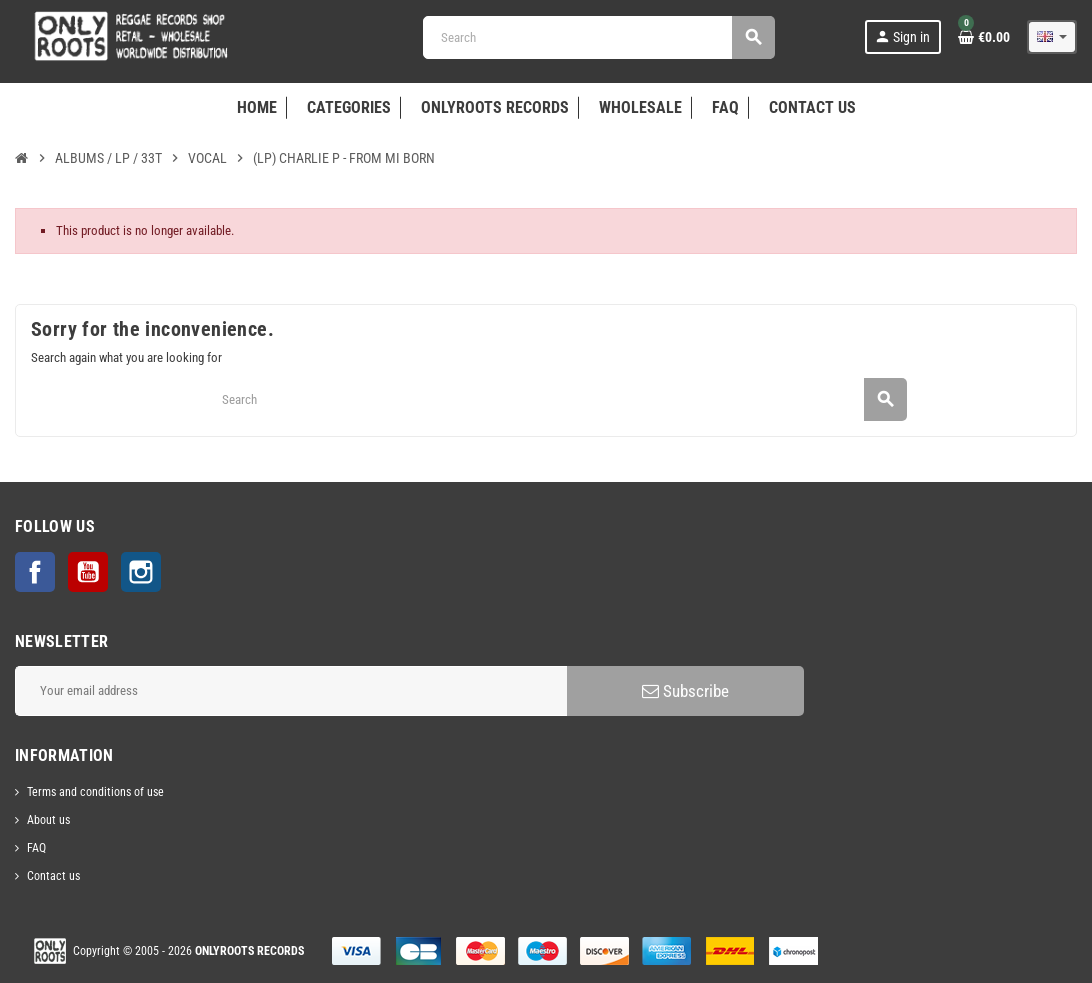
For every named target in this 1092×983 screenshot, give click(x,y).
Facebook (35, 572)
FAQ (36, 848)
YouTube (88, 572)
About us (48, 820)
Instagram (141, 572)
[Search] (599, 37)
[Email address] (291, 691)
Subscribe (685, 691)
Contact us (53, 876)
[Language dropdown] (1052, 37)
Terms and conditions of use (95, 792)
